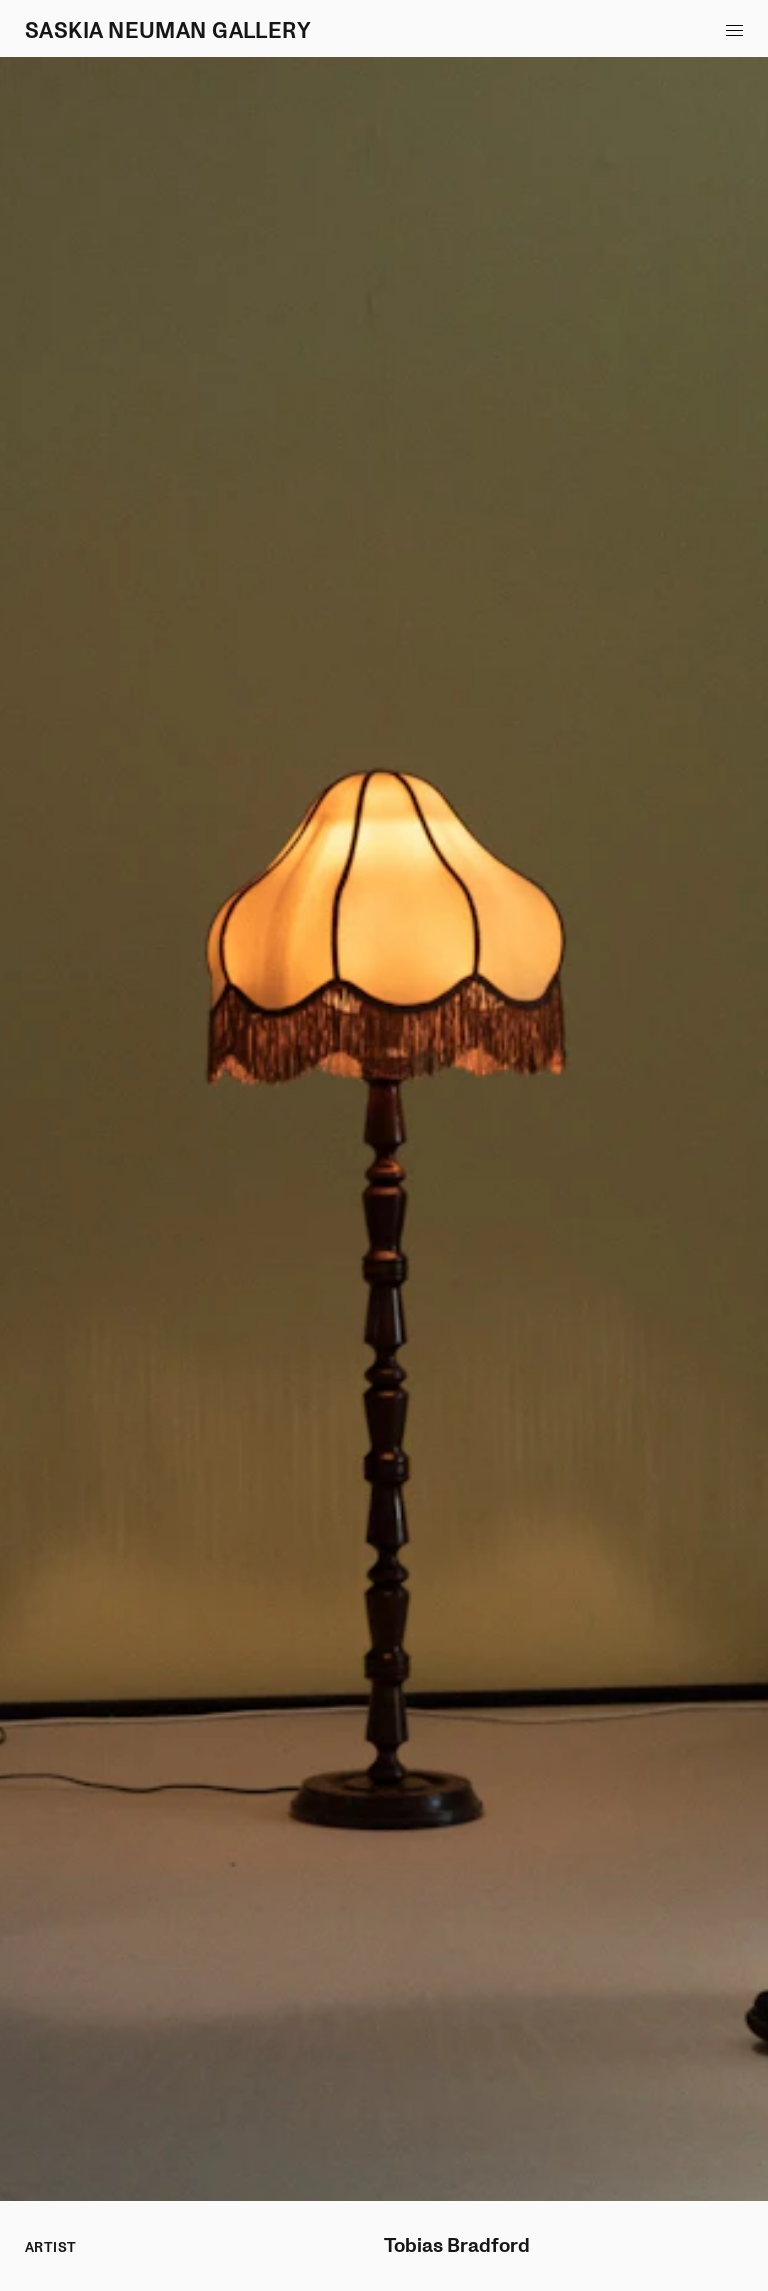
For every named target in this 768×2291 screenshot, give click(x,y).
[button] (734, 30)
